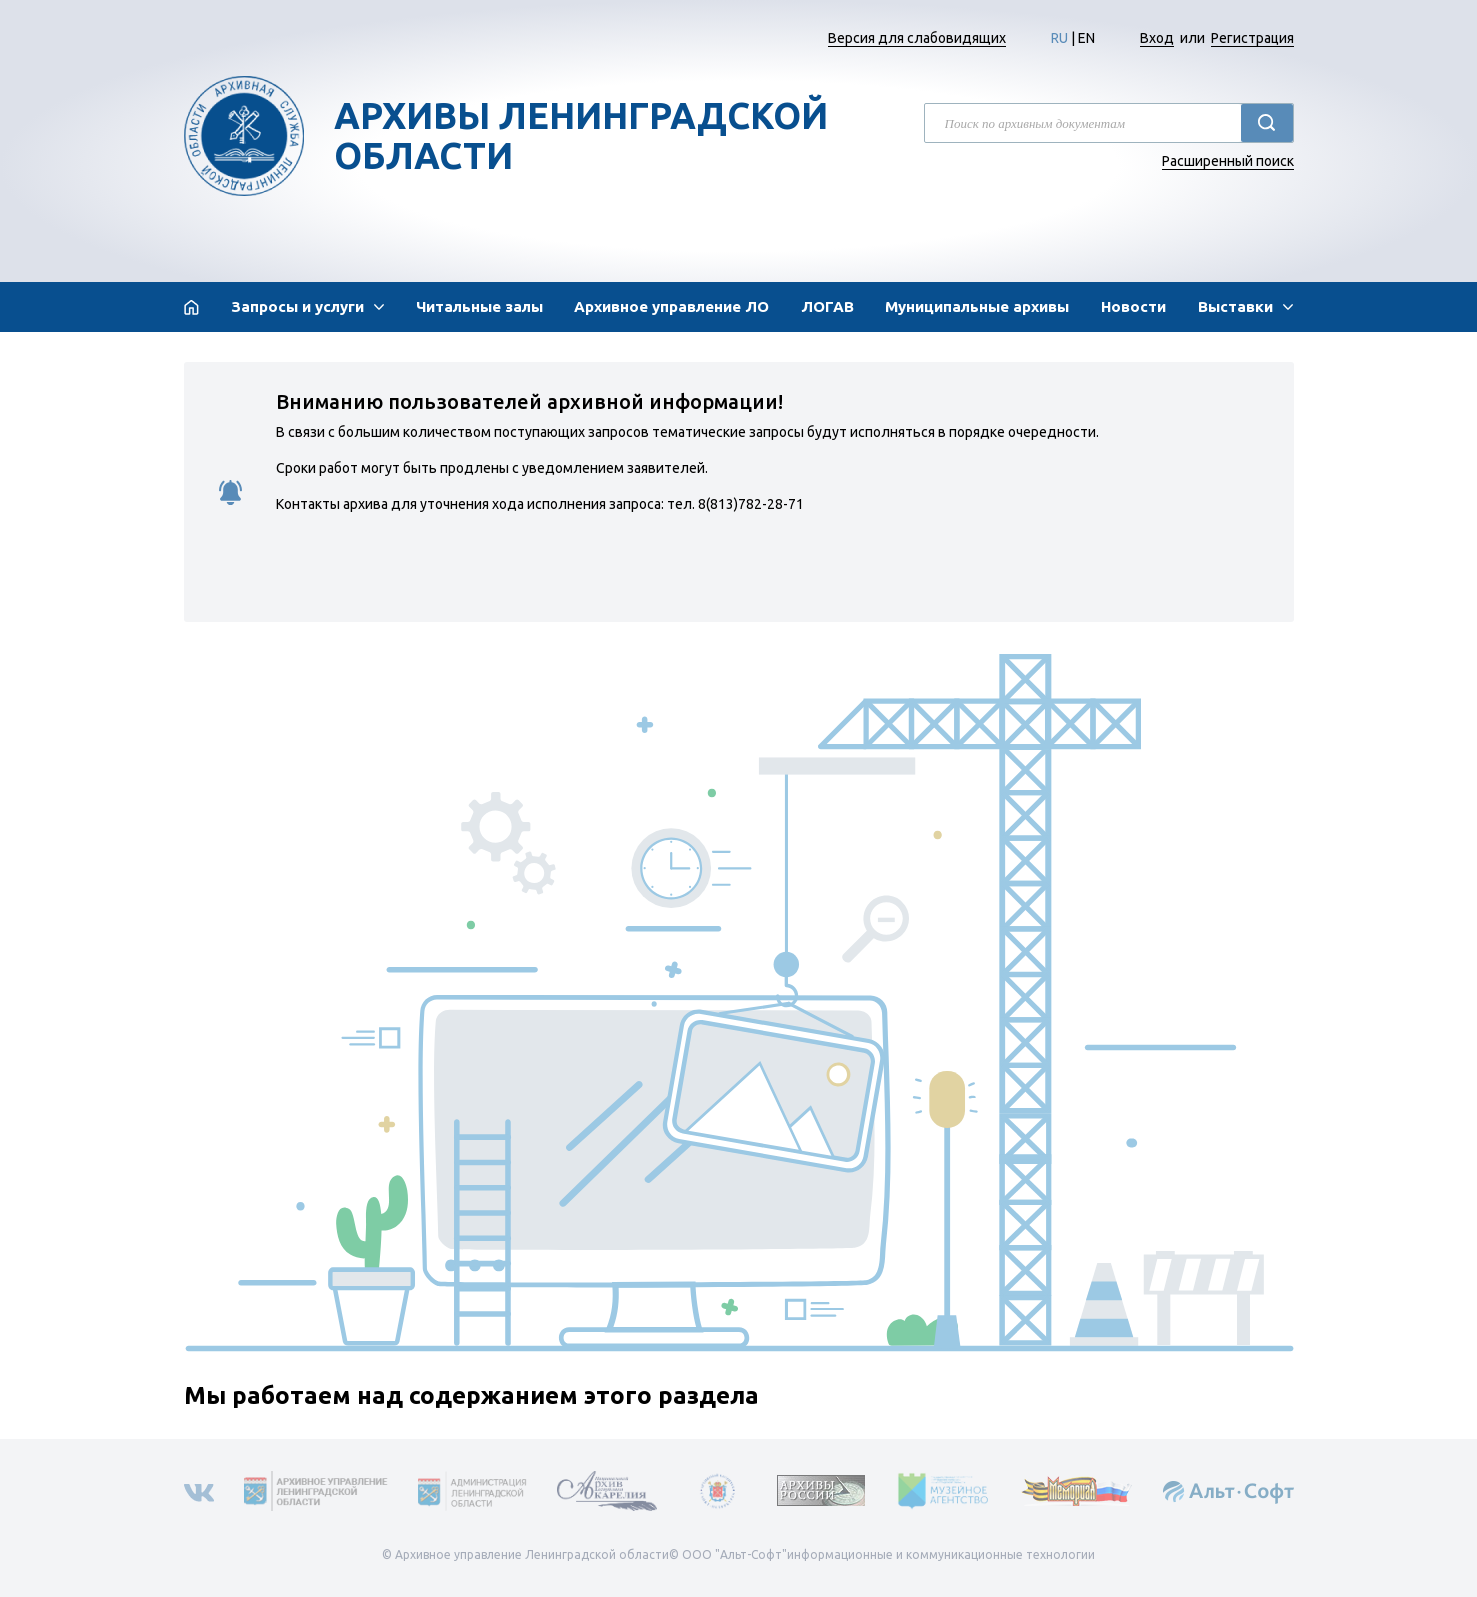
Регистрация (1252, 38)
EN (1086, 38)
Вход (1157, 38)
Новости (1133, 306)
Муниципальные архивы (977, 306)
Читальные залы (479, 306)
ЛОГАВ (827, 306)
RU (1059, 38)
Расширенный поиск (1228, 161)
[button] (307, 307)
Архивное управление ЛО (671, 306)
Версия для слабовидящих (917, 38)
